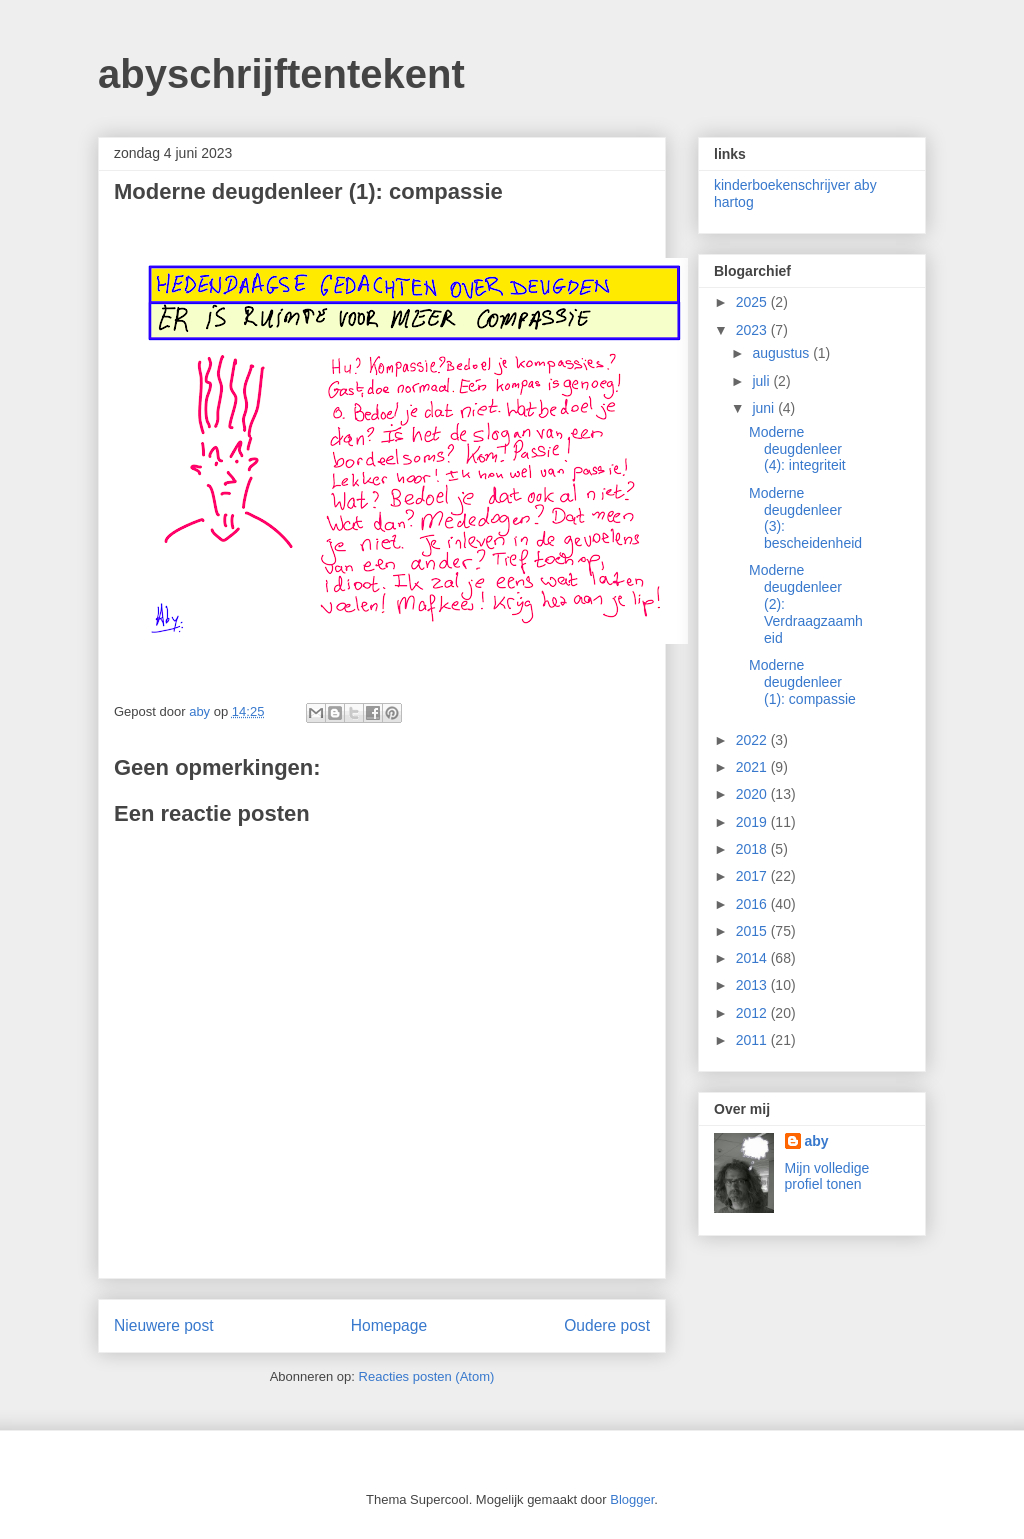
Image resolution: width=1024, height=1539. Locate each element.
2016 (753, 904)
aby (817, 1141)
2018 (753, 849)
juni (765, 408)
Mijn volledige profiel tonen (827, 1176)
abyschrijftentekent (281, 74)
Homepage (389, 1325)
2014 (753, 958)
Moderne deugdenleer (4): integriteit (797, 449)
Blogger (632, 1499)
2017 (753, 876)
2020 (753, 794)
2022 (753, 740)
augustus (782, 353)
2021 (753, 767)
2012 (753, 1013)
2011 (753, 1040)
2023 (753, 330)
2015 (753, 931)
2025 (753, 302)
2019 (753, 822)
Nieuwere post (164, 1325)
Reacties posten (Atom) (427, 1376)
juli (762, 381)
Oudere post (607, 1325)
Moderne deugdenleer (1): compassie (802, 682)
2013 (753, 985)
